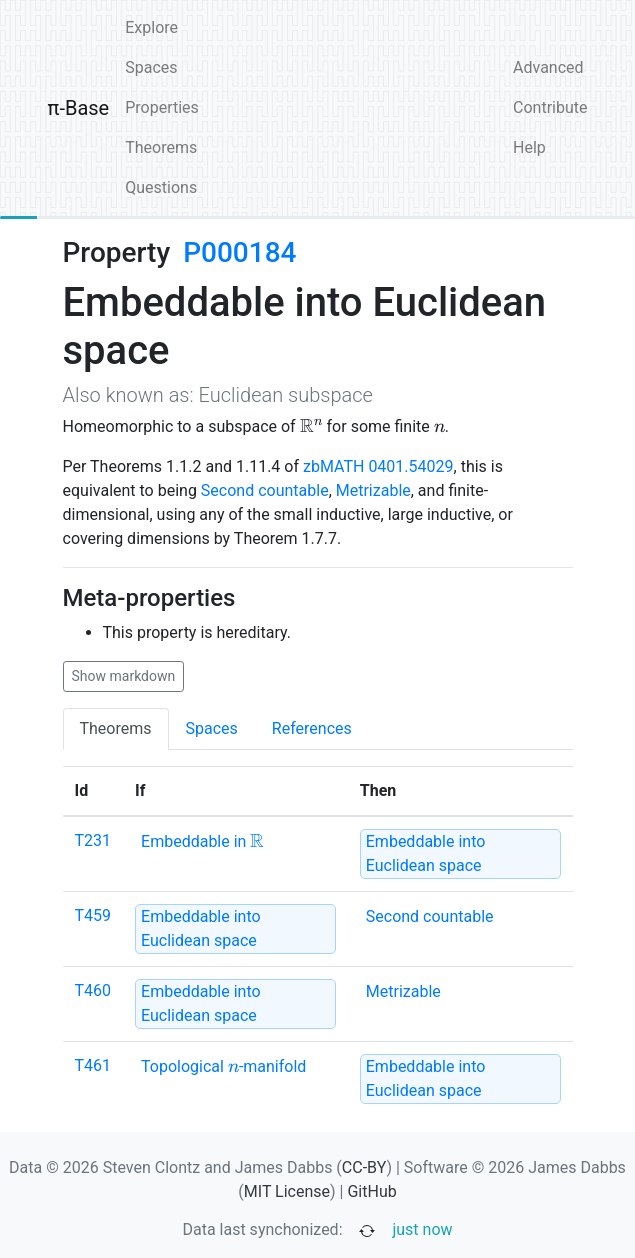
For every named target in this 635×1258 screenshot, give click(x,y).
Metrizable (373, 490)
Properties (162, 107)
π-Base (79, 108)
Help (529, 147)
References (312, 728)
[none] (202, 842)
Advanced (548, 67)
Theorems (161, 147)
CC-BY (364, 1167)
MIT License (287, 1191)
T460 (93, 990)
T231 (93, 840)
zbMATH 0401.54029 (378, 466)
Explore (151, 27)
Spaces (151, 67)
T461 (93, 1065)
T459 (93, 915)
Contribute (550, 107)
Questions (161, 187)
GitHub (371, 1191)
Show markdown (124, 676)
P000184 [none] (239, 252)
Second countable (265, 490)
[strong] (460, 854)
